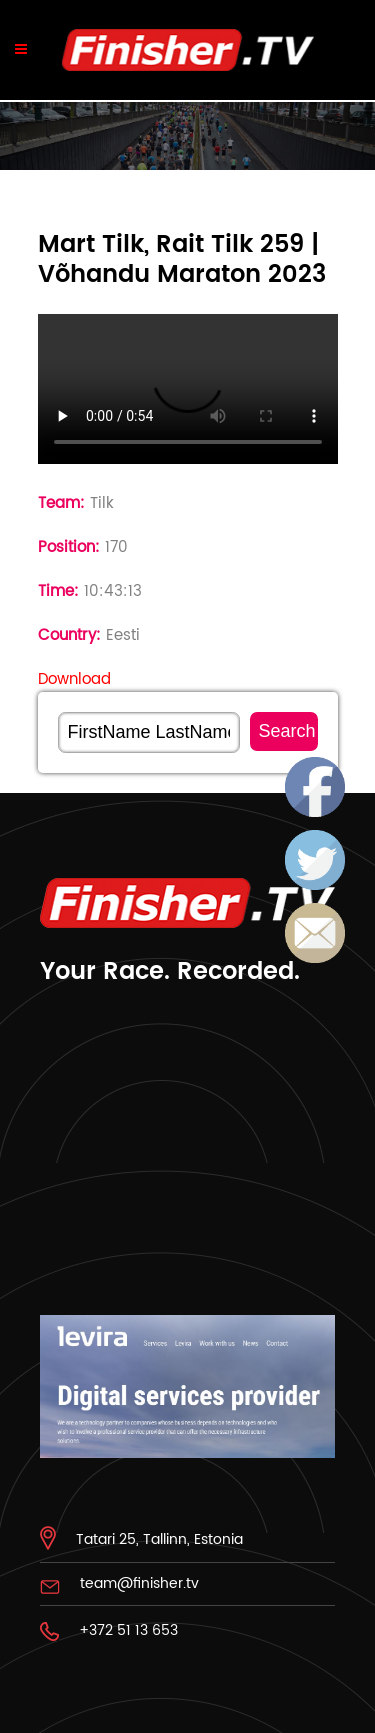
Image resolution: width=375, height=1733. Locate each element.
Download (74, 679)
